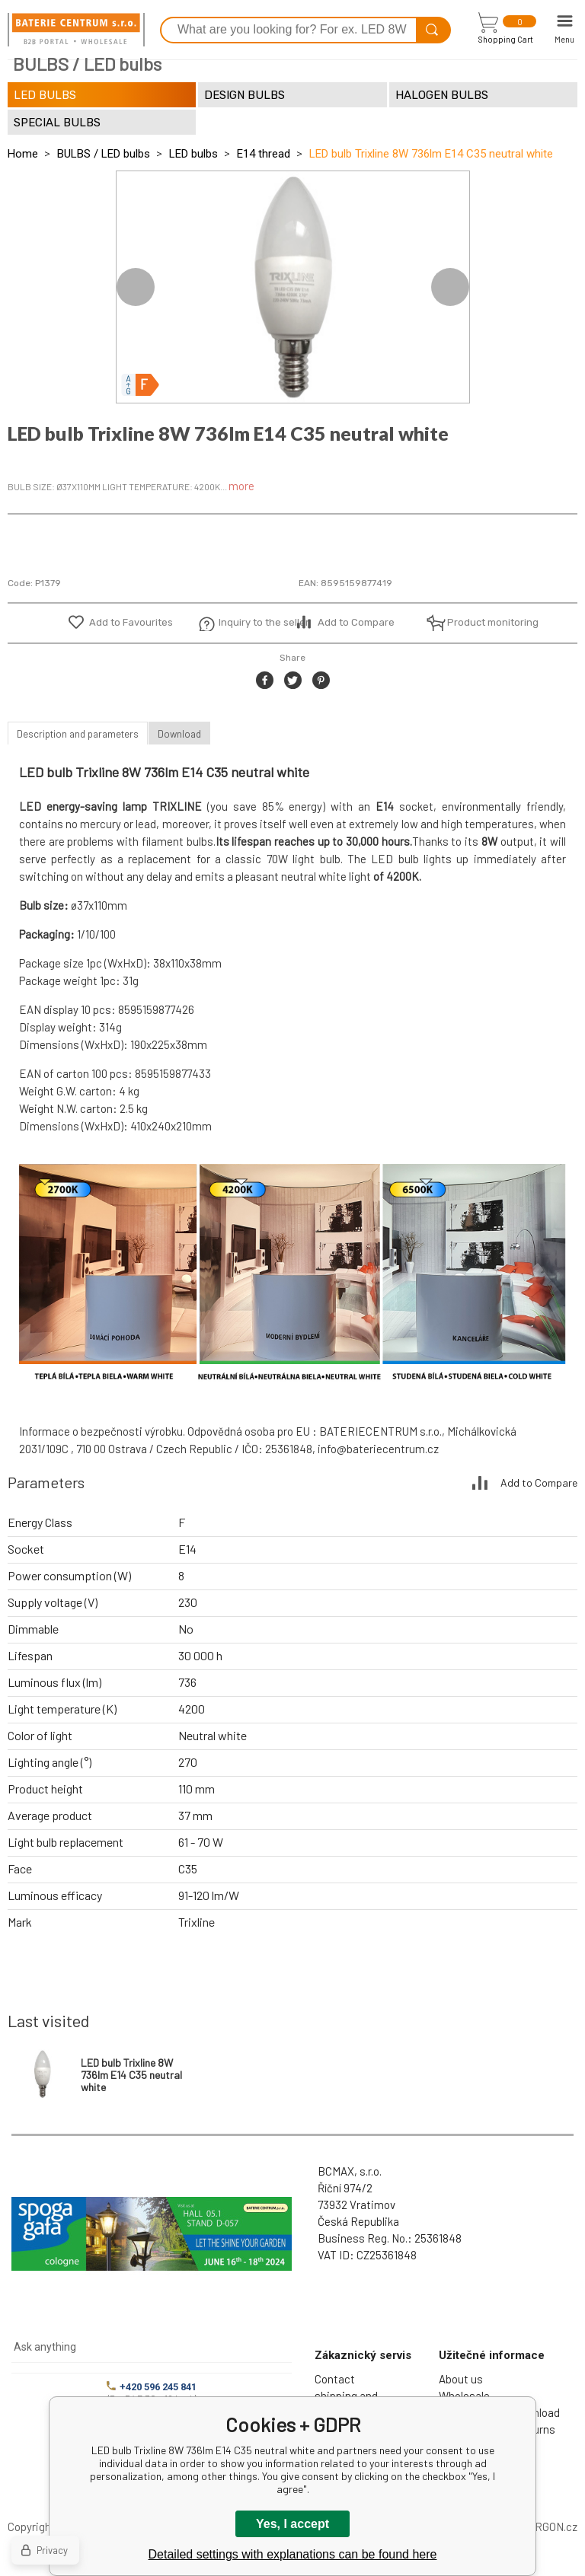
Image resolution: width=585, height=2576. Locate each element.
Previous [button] (136, 287)
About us (461, 2379)
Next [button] (450, 287)
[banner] (76, 29)
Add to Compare (356, 622)
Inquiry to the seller (255, 622)
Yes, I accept (292, 2523)
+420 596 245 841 (152, 2387)
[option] (293, 287)
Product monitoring (484, 622)
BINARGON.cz (543, 2526)
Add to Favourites (131, 622)
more (241, 486)
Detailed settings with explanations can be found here (293, 2554)
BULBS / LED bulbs (103, 154)
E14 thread (263, 154)
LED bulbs (193, 154)
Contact (335, 2379)
